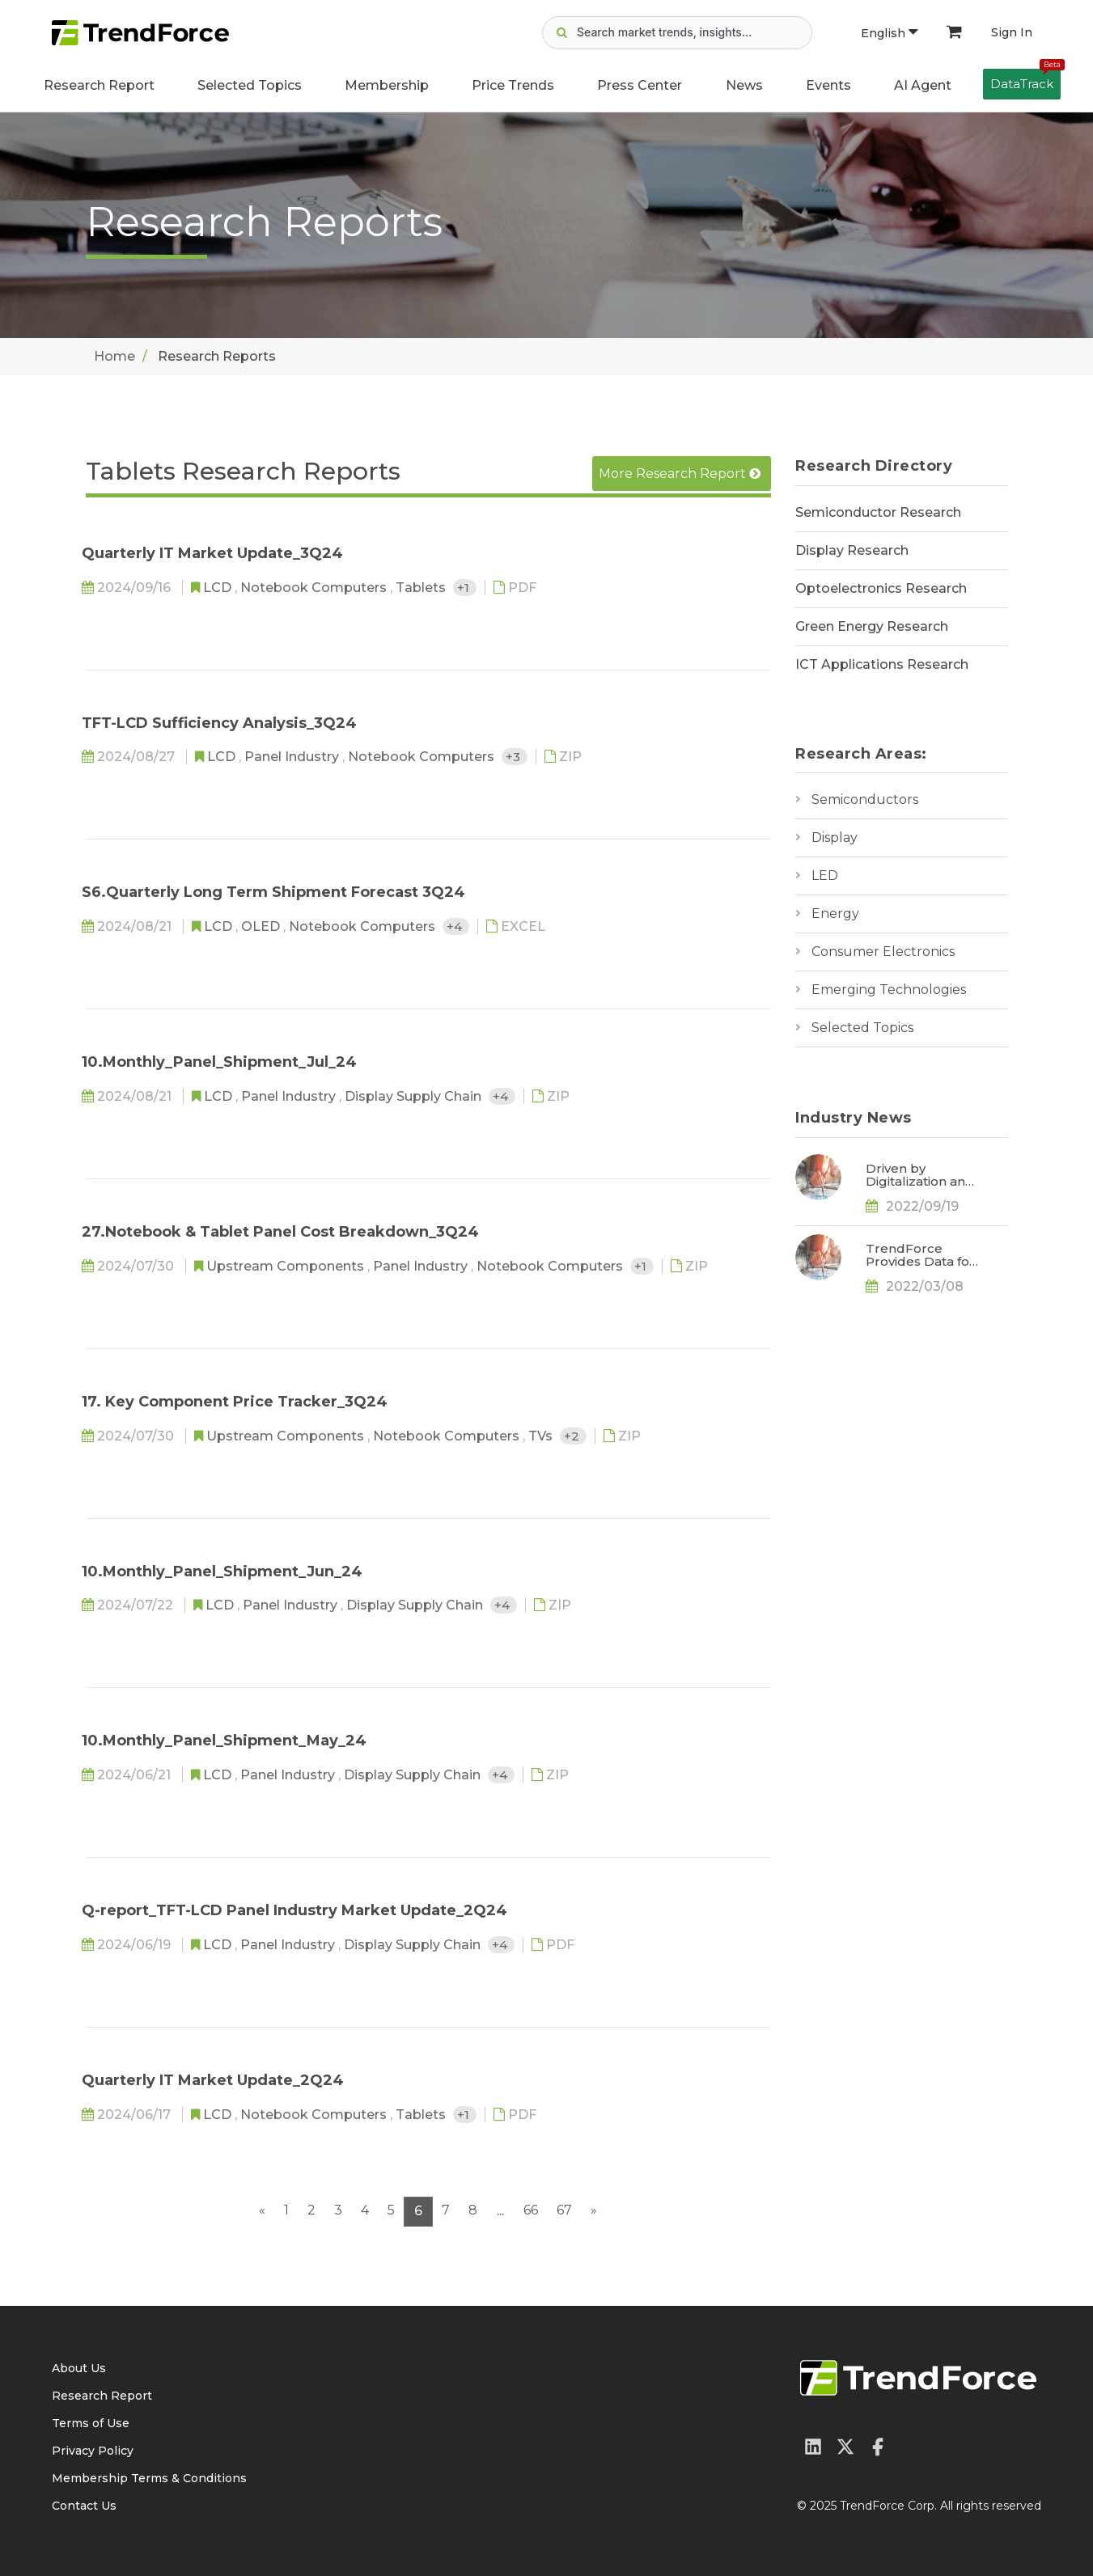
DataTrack (1025, 80)
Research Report (99, 85)
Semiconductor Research (878, 512)
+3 (514, 756)
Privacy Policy (92, 2450)
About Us (79, 2368)
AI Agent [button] (922, 85)
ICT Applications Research (881, 664)
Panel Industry (293, 756)
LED (824, 875)
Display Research (852, 550)
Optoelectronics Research (881, 588)
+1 (464, 587)
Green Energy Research (871, 626)
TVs (542, 1436)
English (889, 33)
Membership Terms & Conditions (149, 2478)
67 (564, 2210)
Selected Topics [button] (249, 85)
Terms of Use (90, 2423)
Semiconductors (864, 799)
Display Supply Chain (415, 1096)
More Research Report (679, 473)
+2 (573, 1436)
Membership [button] (387, 85)
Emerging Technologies (888, 989)
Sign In (1011, 32)
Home (114, 356)
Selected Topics (862, 1027)
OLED (262, 926)
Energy (835, 913)
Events (828, 85)
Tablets (422, 587)
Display (834, 837)
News (744, 85)
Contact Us (84, 2505)
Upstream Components (286, 1266)
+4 (456, 926)
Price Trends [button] (513, 85)
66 (530, 2210)
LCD (219, 587)
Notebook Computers (315, 587)
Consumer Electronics (883, 951)
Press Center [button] (639, 85)
